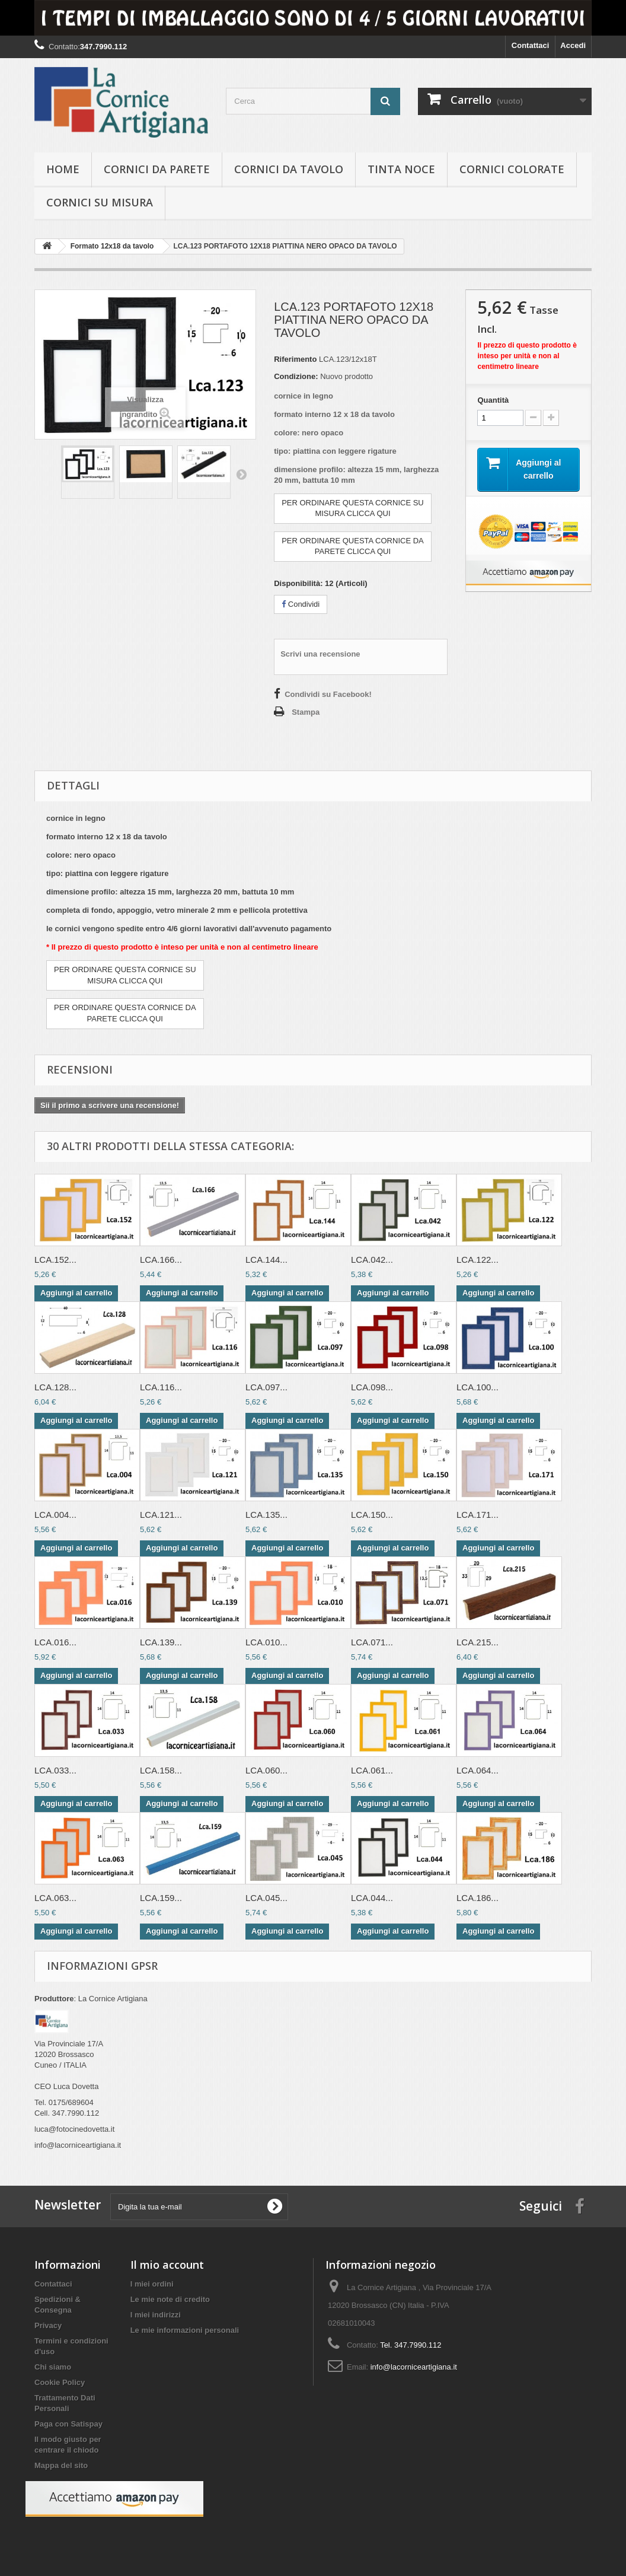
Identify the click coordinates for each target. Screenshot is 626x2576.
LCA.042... (372, 1259)
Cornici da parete (157, 169)
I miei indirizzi (155, 2314)
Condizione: (296, 376)
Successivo (241, 474)
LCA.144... (266, 1259)
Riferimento (295, 359)
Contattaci (531, 45)
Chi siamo (52, 2366)
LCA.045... (266, 1898)
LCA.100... (477, 1387)
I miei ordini (152, 2283)
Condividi (301, 604)
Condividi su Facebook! (328, 694)
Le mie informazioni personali (184, 2330)
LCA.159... (161, 1898)
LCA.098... (372, 1387)
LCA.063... (55, 1898)
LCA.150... (372, 1515)
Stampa (306, 712)
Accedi (573, 45)
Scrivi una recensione (320, 653)
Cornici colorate (511, 169)
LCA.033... (55, 1770)
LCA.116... (161, 1387)
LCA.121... (161, 1515)
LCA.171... (477, 1515)
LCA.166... (161, 1259)
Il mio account (167, 2264)
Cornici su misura (99, 202)
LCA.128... (55, 1387)
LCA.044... (372, 1898)
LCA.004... (55, 1515)
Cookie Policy (59, 2382)
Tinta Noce (401, 169)
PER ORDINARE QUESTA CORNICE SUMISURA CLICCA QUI (353, 508)
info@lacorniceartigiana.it (414, 2366)
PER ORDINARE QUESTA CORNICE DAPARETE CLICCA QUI (353, 546)
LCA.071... (372, 1642)
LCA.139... (161, 1642)
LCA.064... (477, 1770)
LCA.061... (372, 1770)
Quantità (493, 400)
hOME (62, 169)
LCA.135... (266, 1515)
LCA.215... (477, 1642)
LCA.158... (161, 1770)
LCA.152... (55, 1259)
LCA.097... (266, 1387)
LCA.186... (477, 1898)
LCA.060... (266, 1770)
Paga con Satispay (68, 2423)
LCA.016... (55, 1642)
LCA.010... (266, 1642)
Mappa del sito (61, 2465)
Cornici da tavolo (288, 169)
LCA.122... (477, 1259)
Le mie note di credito (170, 2299)
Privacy (48, 2325)
